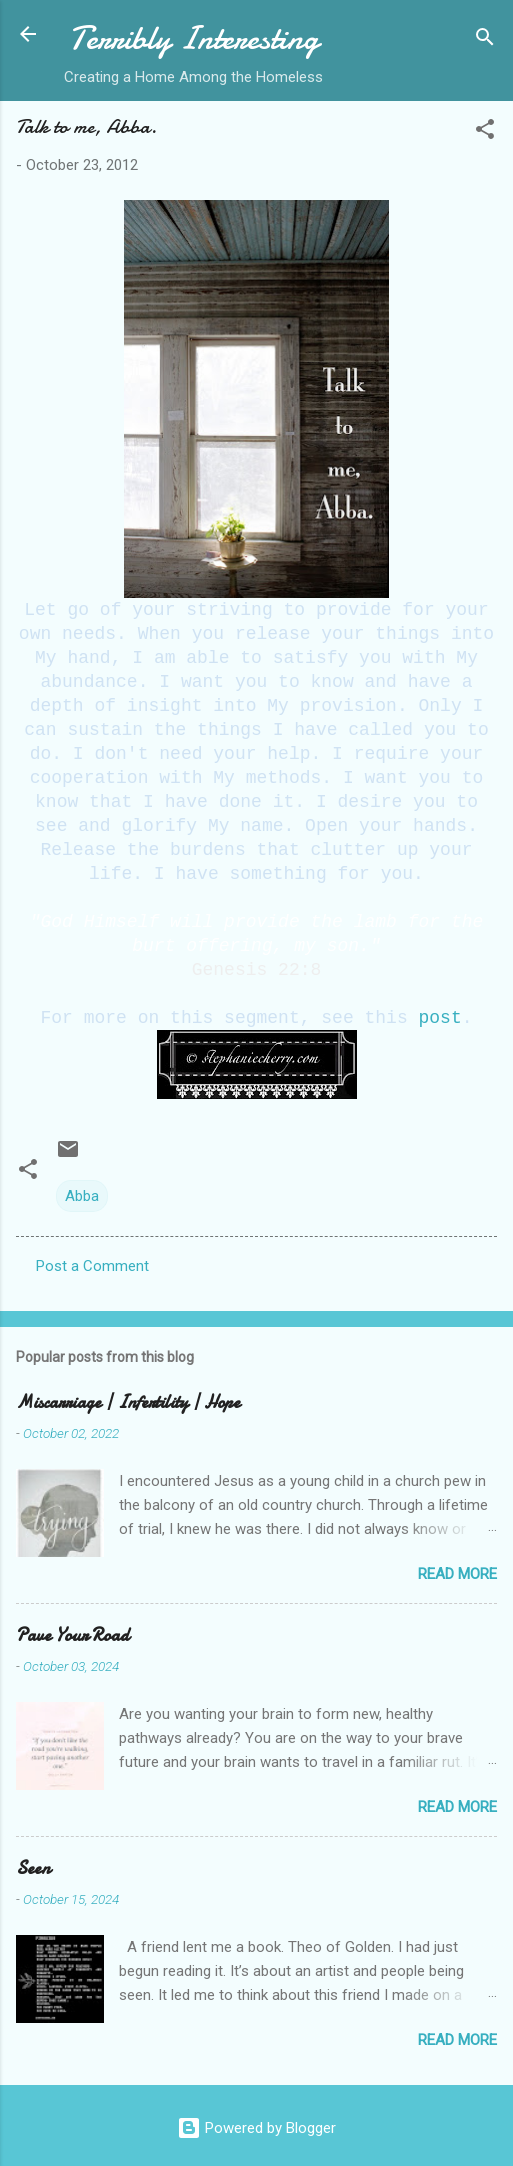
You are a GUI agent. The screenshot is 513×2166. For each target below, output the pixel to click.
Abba (82, 1196)
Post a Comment (92, 1266)
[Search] (485, 40)
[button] (485, 132)
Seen (33, 1868)
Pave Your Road (72, 1635)
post (440, 1018)
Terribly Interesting (194, 38)
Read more (457, 1574)
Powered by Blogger (256, 2128)
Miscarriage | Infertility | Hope (128, 1402)
